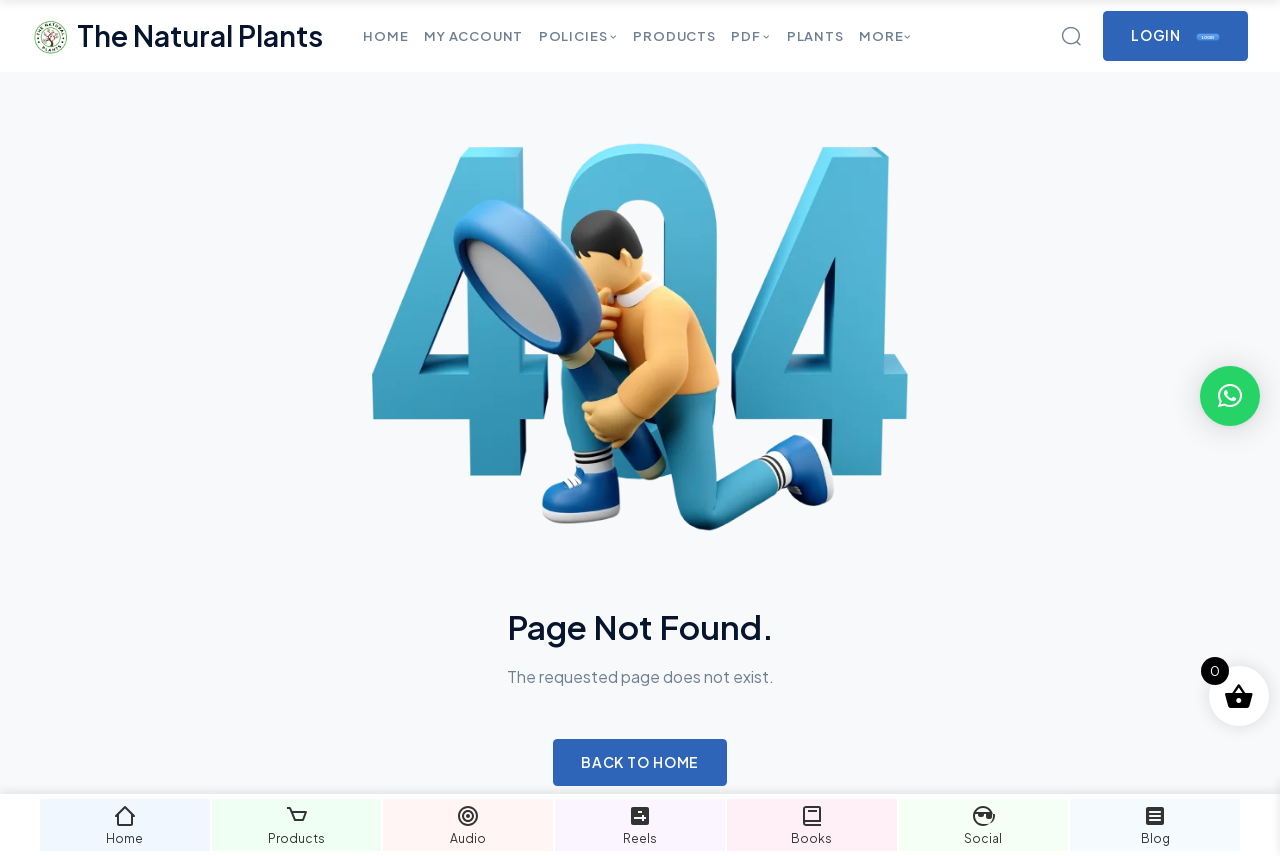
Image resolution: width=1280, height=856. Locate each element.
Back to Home (640, 762)
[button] (1230, 396)
